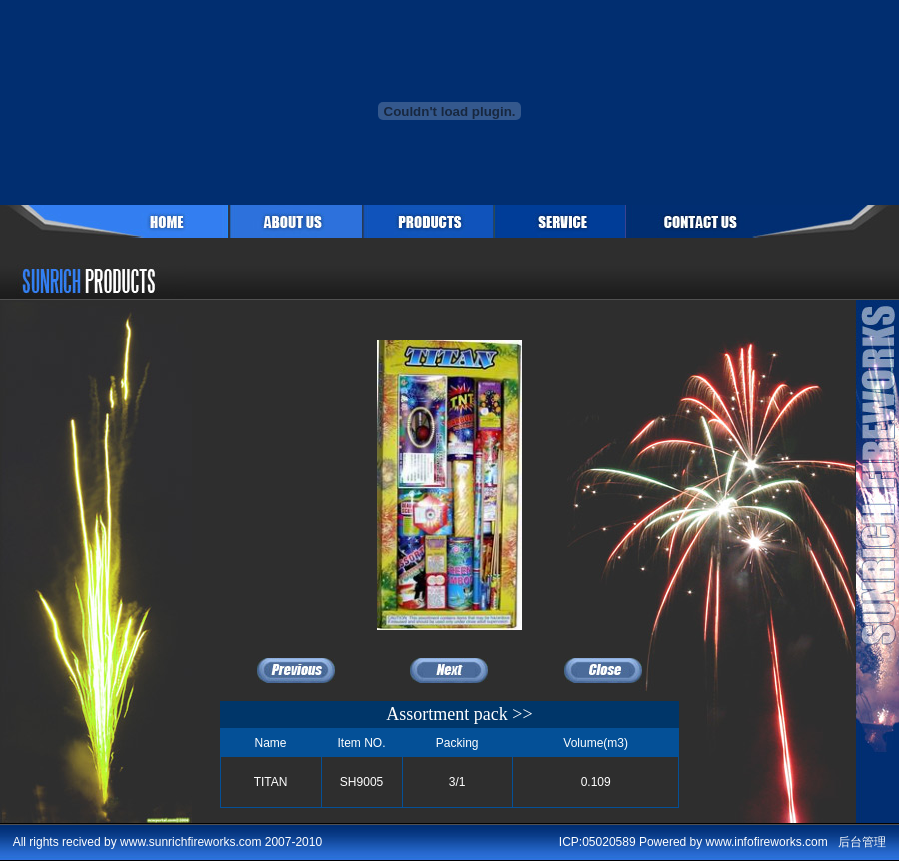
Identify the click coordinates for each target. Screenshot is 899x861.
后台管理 (862, 842)
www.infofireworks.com (767, 842)
